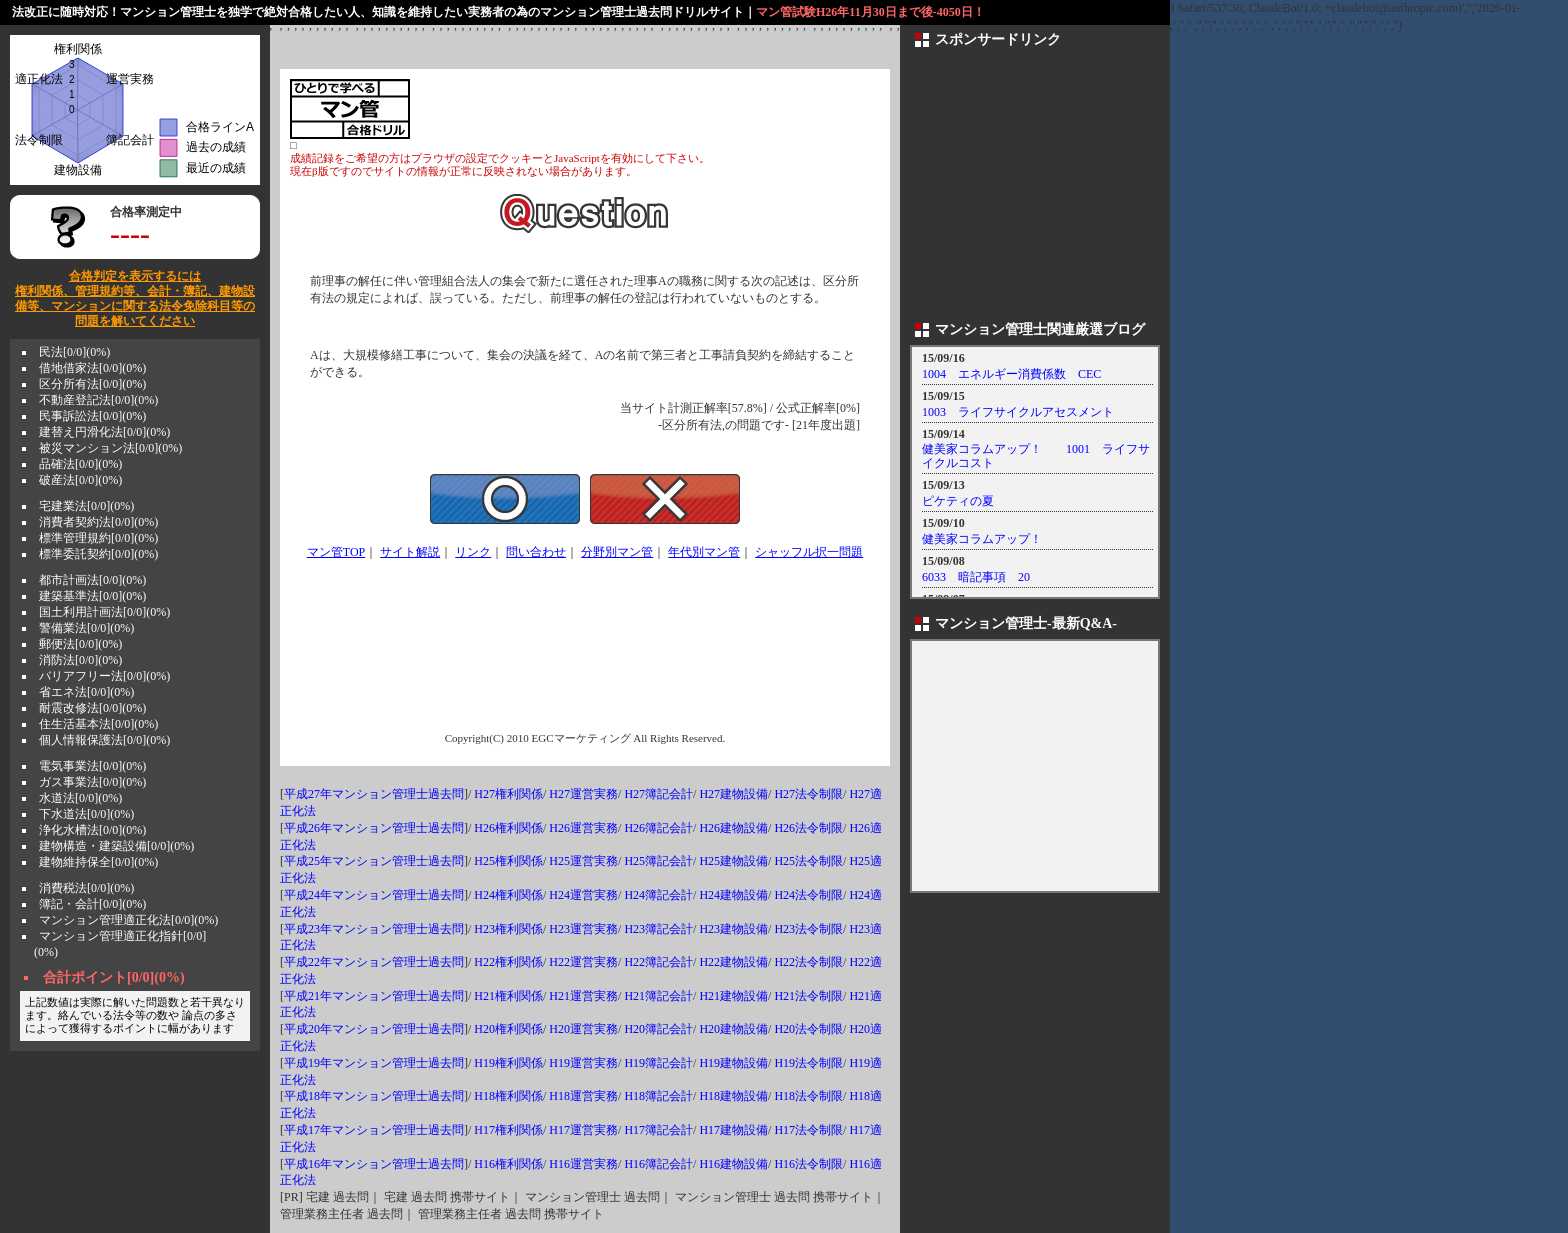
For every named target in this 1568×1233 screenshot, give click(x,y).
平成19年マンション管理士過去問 (374, 1063)
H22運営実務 (583, 962)
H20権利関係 (508, 1029)
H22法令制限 (808, 962)
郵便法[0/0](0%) (80, 644)
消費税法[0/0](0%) (86, 888)
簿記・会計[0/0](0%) (92, 904)
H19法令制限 (808, 1063)
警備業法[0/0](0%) (86, 628)
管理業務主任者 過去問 (341, 1214)
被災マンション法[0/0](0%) (110, 448)
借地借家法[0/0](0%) (92, 368)
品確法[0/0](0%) (80, 464)
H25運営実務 (583, 861)
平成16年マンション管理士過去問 (374, 1164)
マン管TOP (336, 552)
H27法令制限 (808, 794)
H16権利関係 (508, 1164)
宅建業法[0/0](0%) (86, 506)
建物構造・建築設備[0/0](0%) (116, 846)
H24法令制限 (808, 895)
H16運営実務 (583, 1164)
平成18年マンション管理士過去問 (374, 1096)
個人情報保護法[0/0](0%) (104, 740)
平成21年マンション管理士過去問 (374, 996)
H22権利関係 (508, 962)
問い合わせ (536, 552)
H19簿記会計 (658, 1063)
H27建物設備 (733, 794)
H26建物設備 (733, 828)
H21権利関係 (508, 996)
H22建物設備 (733, 962)
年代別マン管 (704, 552)
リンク (473, 552)
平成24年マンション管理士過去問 (374, 895)
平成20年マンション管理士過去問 (374, 1029)
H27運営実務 (583, 794)
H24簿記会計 (658, 895)
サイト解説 (410, 552)
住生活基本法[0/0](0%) (98, 724)
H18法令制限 (808, 1096)
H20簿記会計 (658, 1029)
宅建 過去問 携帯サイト (447, 1197)
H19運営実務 (583, 1063)
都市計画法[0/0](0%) (92, 580)
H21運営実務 (583, 996)
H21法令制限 (808, 996)
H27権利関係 (508, 794)
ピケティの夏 (958, 501)
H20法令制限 (808, 1029)
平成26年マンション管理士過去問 (374, 828)
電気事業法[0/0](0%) (92, 766)
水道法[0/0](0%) (80, 798)
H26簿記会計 (658, 828)
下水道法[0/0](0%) (86, 814)
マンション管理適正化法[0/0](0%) (128, 920)
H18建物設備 (733, 1096)
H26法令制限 (808, 828)
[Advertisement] (646, 109)
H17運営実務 (583, 1130)
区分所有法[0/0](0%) (92, 384)
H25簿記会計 (658, 861)
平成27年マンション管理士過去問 (374, 794)
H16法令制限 (808, 1164)
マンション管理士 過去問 (592, 1197)
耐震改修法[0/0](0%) (92, 708)
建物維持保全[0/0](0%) (98, 862)
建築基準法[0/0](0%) (92, 596)
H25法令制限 (808, 861)
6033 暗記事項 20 (976, 577)
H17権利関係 (508, 1130)
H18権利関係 (508, 1096)
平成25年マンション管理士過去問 (374, 861)
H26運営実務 (583, 828)
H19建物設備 (733, 1063)
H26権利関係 (508, 828)
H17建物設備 (733, 1130)
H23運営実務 (583, 929)
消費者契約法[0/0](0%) (98, 522)
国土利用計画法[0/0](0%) (104, 612)
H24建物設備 (733, 895)
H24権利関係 (508, 895)
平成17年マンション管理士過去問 (374, 1130)
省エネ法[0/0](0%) (86, 692)
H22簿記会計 (658, 962)
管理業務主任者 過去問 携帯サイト (511, 1214)
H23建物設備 (733, 929)
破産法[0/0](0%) (80, 480)
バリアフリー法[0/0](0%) (104, 676)
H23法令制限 (808, 929)
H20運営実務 (583, 1029)
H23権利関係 (508, 929)
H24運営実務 (583, 895)
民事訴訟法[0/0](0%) (92, 416)
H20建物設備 (733, 1029)
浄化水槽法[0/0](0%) (92, 830)
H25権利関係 (508, 861)
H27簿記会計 (658, 794)
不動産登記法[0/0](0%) (98, 400)
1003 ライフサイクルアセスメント (1018, 412)
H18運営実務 (583, 1096)
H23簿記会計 (658, 929)
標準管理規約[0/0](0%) (98, 538)
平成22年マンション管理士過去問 (374, 962)
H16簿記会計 (658, 1164)
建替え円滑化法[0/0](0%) (104, 432)
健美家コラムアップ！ (982, 539)
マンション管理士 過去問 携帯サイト (774, 1197)
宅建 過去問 (337, 1197)
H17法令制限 (808, 1130)
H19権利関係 (508, 1063)
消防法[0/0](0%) (80, 660)
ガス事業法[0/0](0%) (92, 782)
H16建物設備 (733, 1164)
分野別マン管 (617, 552)
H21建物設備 (733, 996)
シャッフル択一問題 (809, 552)
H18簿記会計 (658, 1096)
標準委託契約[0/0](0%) (98, 554)
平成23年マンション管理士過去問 (374, 929)
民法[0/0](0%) (74, 352)
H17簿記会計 (658, 1130)
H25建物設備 (733, 861)
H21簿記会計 (658, 996)
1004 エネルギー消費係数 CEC (1011, 374)
